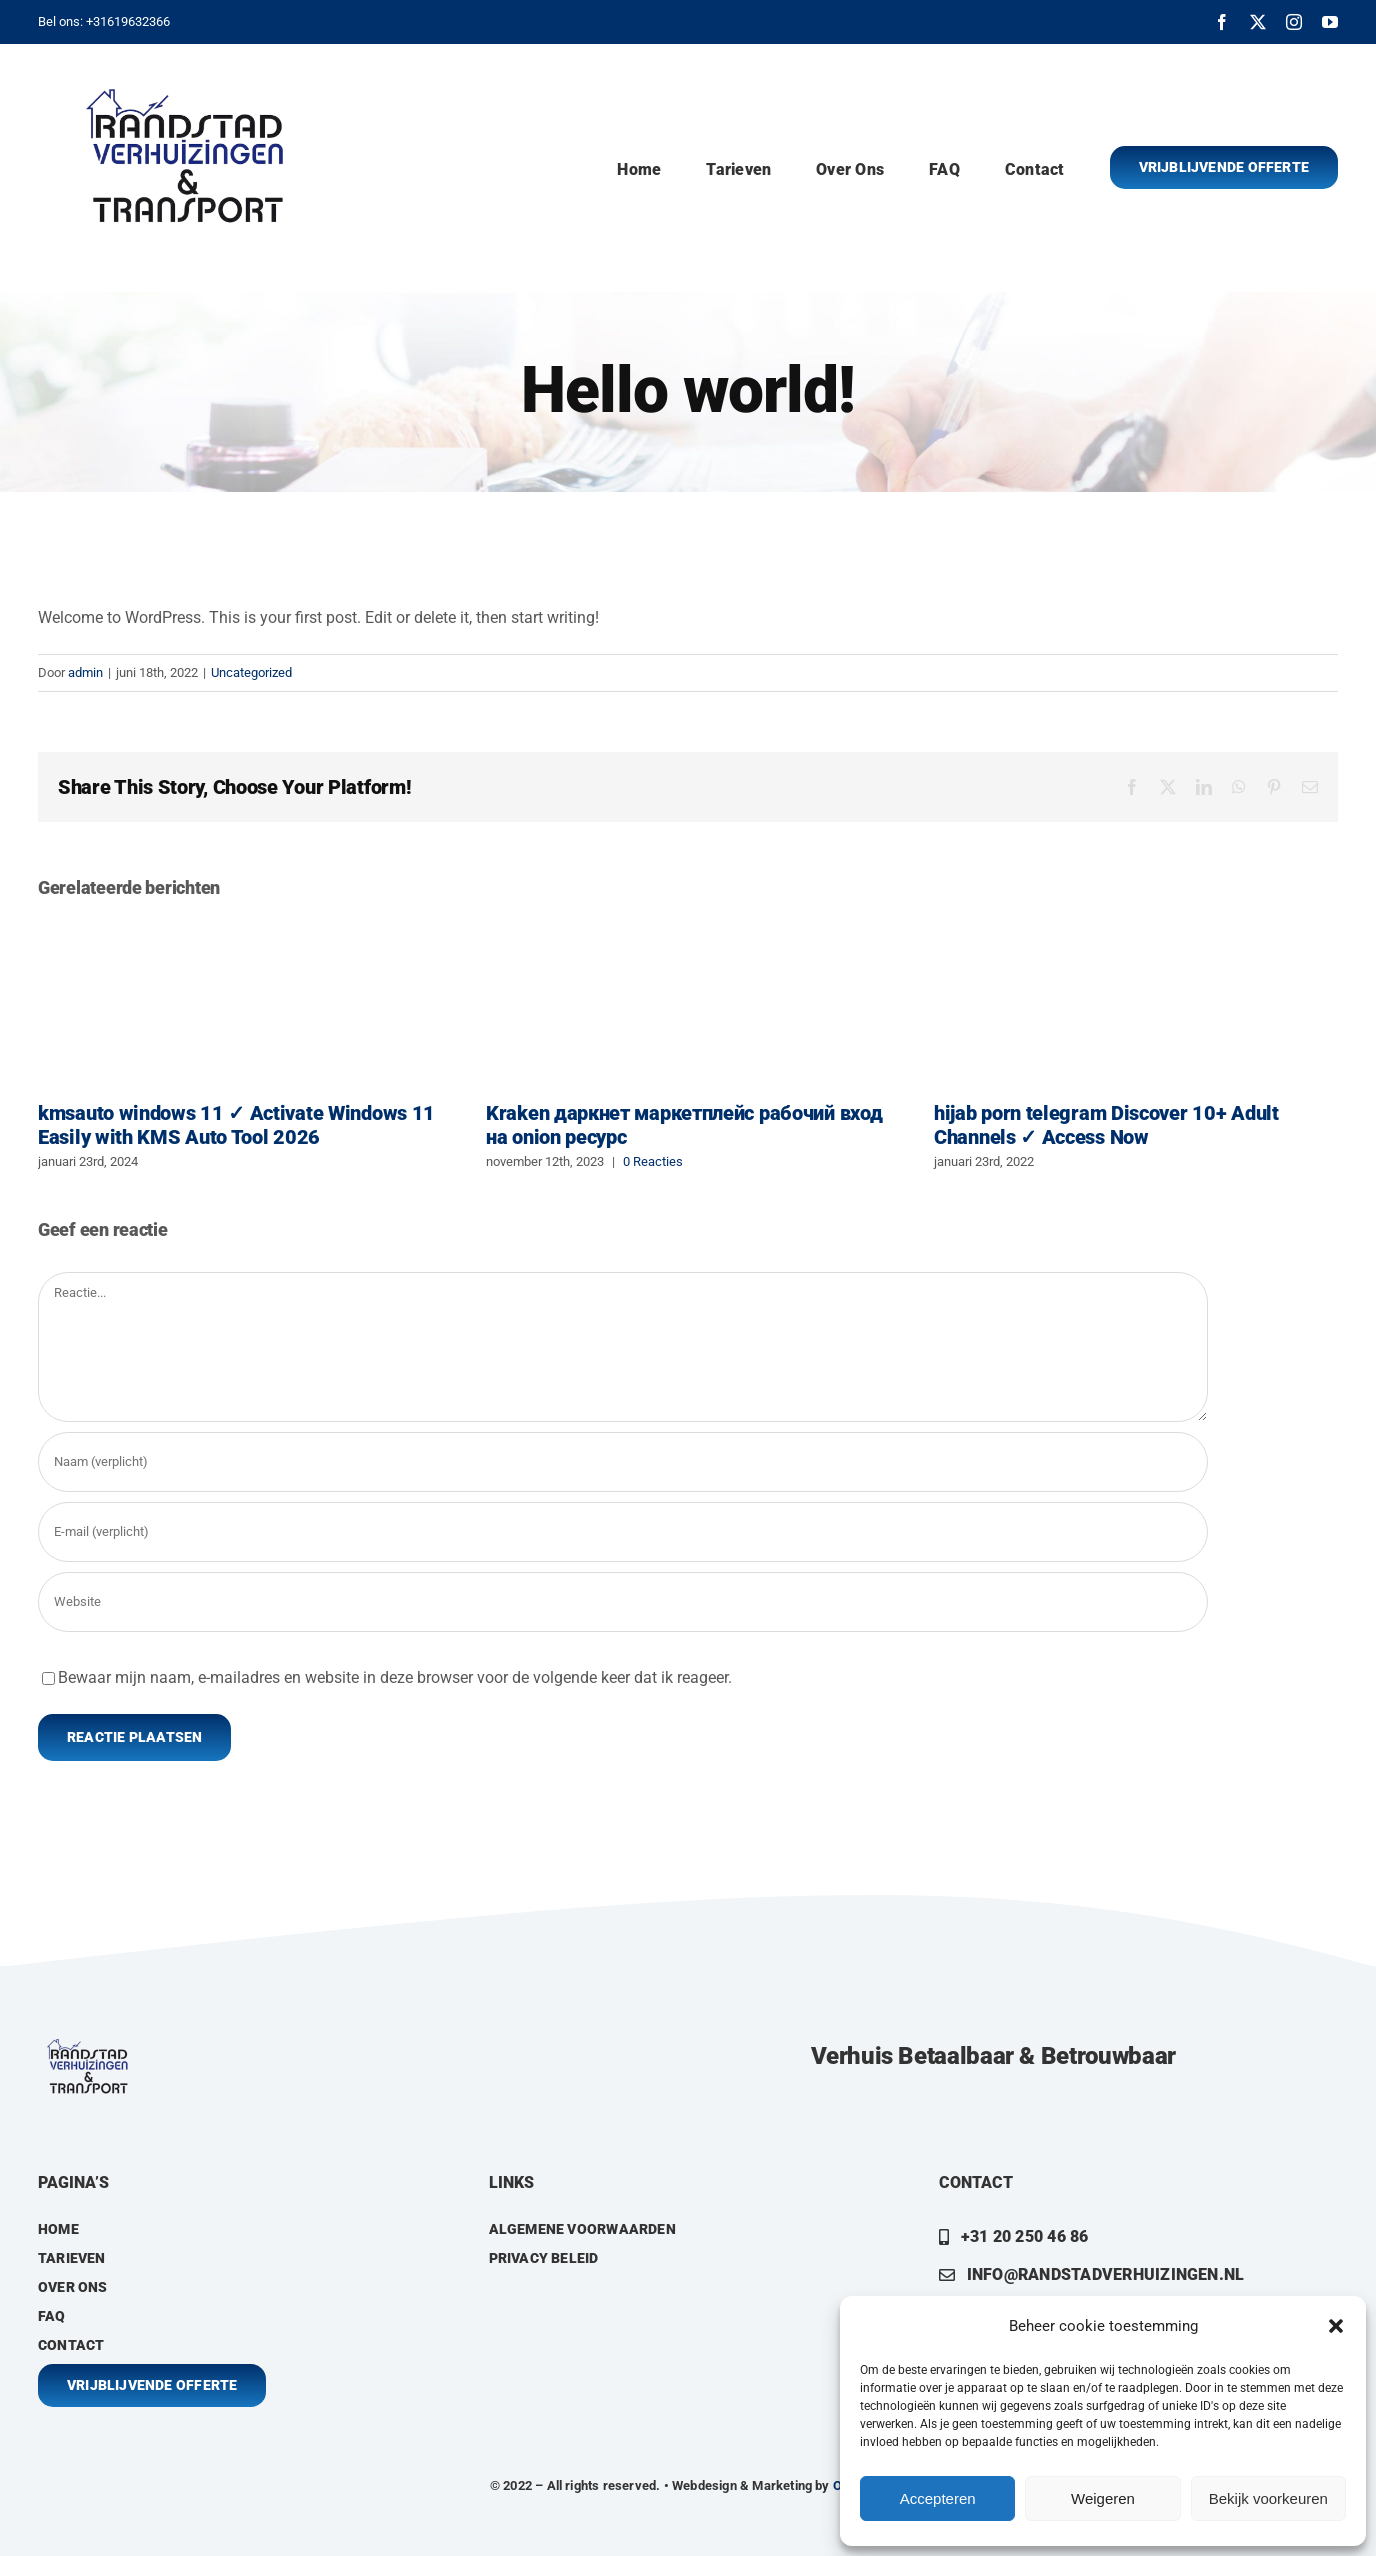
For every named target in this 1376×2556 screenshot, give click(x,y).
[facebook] (1222, 22)
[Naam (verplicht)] (623, 1462)
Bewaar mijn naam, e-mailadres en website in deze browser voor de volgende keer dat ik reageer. (395, 1677)
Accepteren (938, 2498)
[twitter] (1258, 22)
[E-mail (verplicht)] (623, 1532)
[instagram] (1294, 22)
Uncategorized (251, 672)
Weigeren (1103, 2498)
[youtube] (1330, 22)
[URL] (623, 1602)
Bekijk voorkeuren (1268, 2498)
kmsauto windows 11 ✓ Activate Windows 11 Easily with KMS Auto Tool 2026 (236, 1125)
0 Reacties (653, 1161)
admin (85, 672)
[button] (1336, 2326)
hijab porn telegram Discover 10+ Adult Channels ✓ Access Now (1106, 1125)
